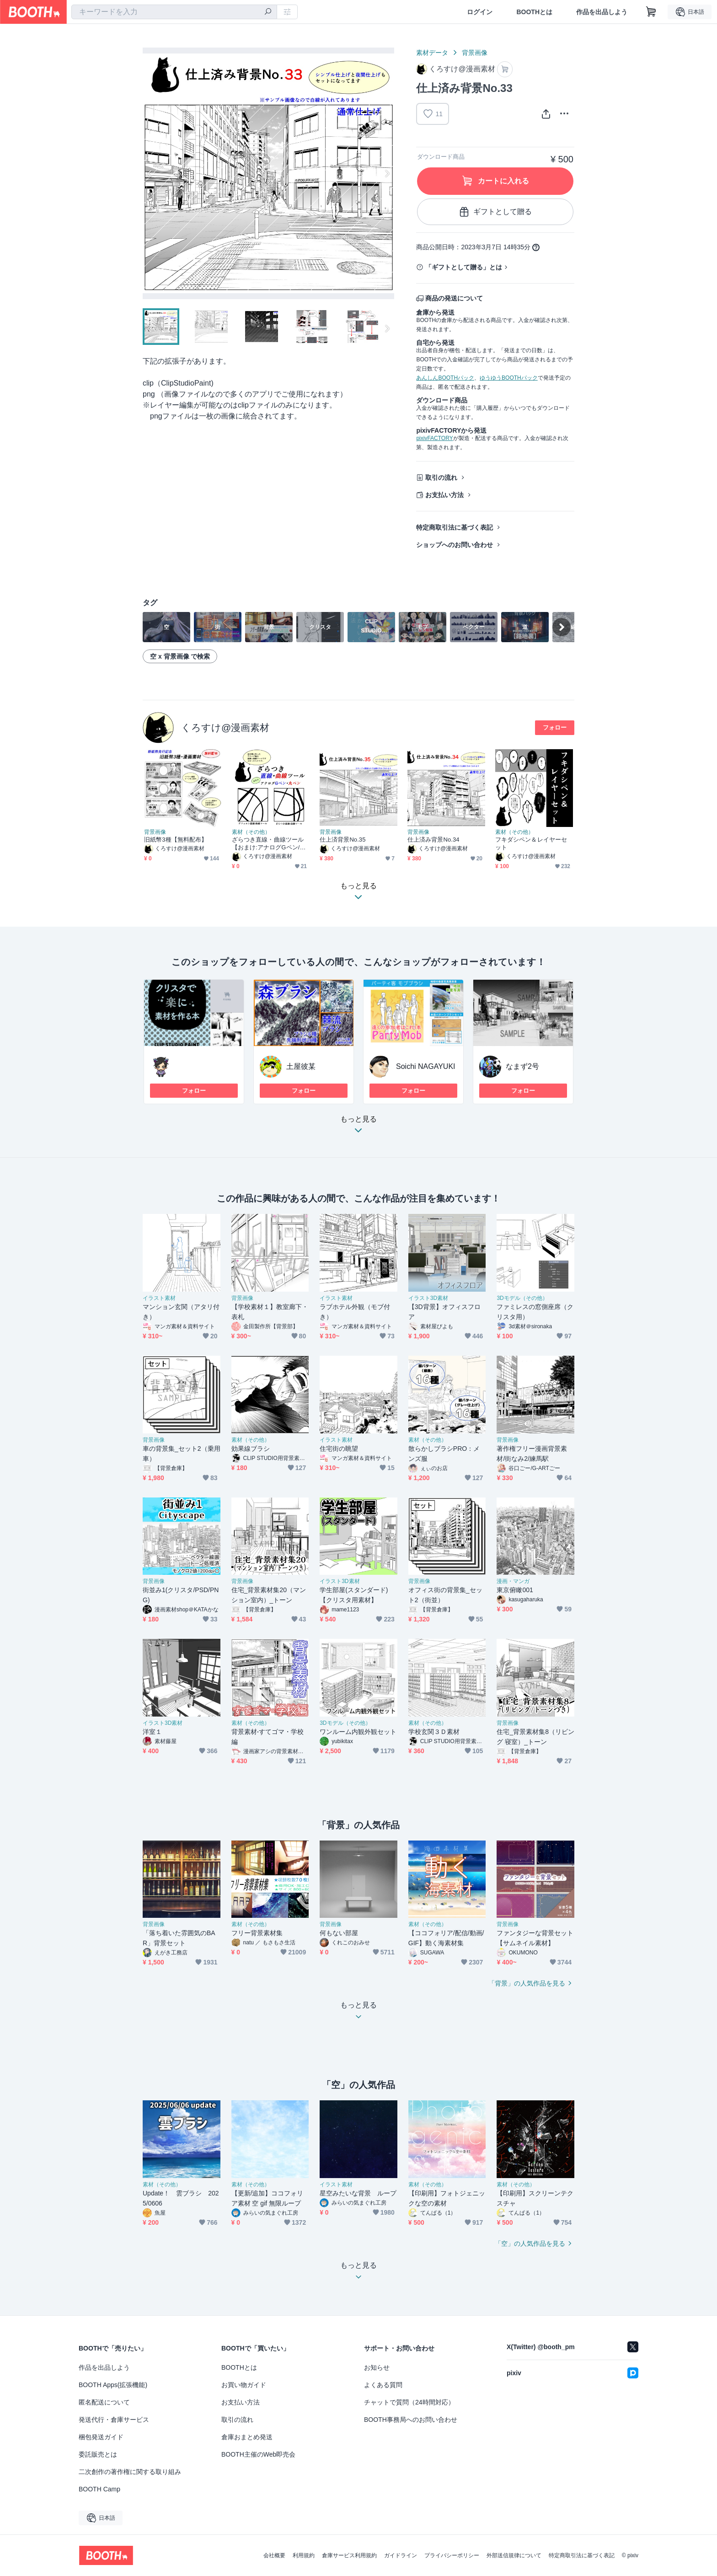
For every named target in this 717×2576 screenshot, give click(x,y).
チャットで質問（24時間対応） (409, 2402)
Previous (150, 173)
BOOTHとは (534, 12)
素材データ (432, 52)
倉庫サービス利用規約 (349, 2555)
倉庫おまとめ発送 (247, 2437)
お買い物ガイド (243, 2384)
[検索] (267, 12)
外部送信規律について (514, 2555)
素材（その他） (251, 832)
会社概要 (274, 2555)
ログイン (479, 12)
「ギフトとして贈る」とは (463, 267)
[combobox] (174, 12)
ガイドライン (400, 2555)
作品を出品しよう (601, 12)
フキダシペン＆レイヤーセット (531, 843)
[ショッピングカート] (651, 12)
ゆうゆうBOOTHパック (509, 378)
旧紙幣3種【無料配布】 (175, 839)
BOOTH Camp (99, 2489)
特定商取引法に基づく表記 (454, 527)
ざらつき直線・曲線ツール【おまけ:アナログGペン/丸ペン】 (268, 843)
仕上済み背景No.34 (433, 839)
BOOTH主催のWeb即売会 (258, 2454)
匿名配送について (104, 2402)
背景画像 (474, 52)
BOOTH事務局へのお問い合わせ (410, 2419)
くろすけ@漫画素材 (225, 727)
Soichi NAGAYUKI (425, 1066)
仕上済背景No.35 (343, 839)
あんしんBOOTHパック (445, 378)
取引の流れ (441, 477)
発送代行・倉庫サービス (114, 2419)
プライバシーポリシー (451, 2555)
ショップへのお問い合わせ (454, 544)
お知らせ (377, 2367)
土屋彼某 (301, 1066)
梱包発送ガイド (101, 2437)
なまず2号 (522, 1066)
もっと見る (358, 1127)
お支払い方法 (444, 495)
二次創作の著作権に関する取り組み (130, 2471)
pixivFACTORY (434, 438)
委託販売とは (98, 2454)
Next (387, 173)
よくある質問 (383, 2384)
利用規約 (304, 2555)
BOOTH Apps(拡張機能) (113, 2384)
